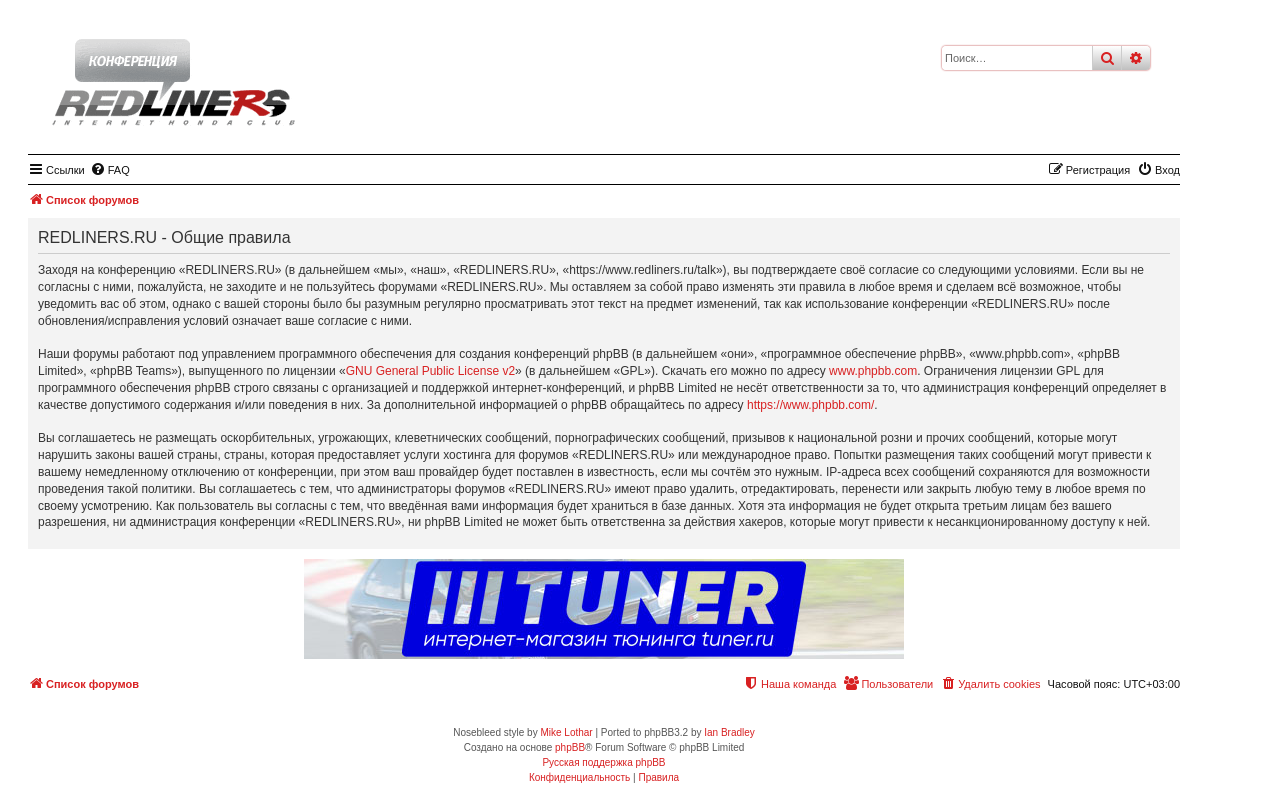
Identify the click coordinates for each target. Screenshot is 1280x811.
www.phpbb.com (873, 371)
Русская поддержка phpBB (603, 762)
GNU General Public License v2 (430, 371)
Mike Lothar (566, 732)
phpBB (570, 747)
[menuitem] (110, 170)
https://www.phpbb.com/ (810, 405)
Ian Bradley (729, 732)
